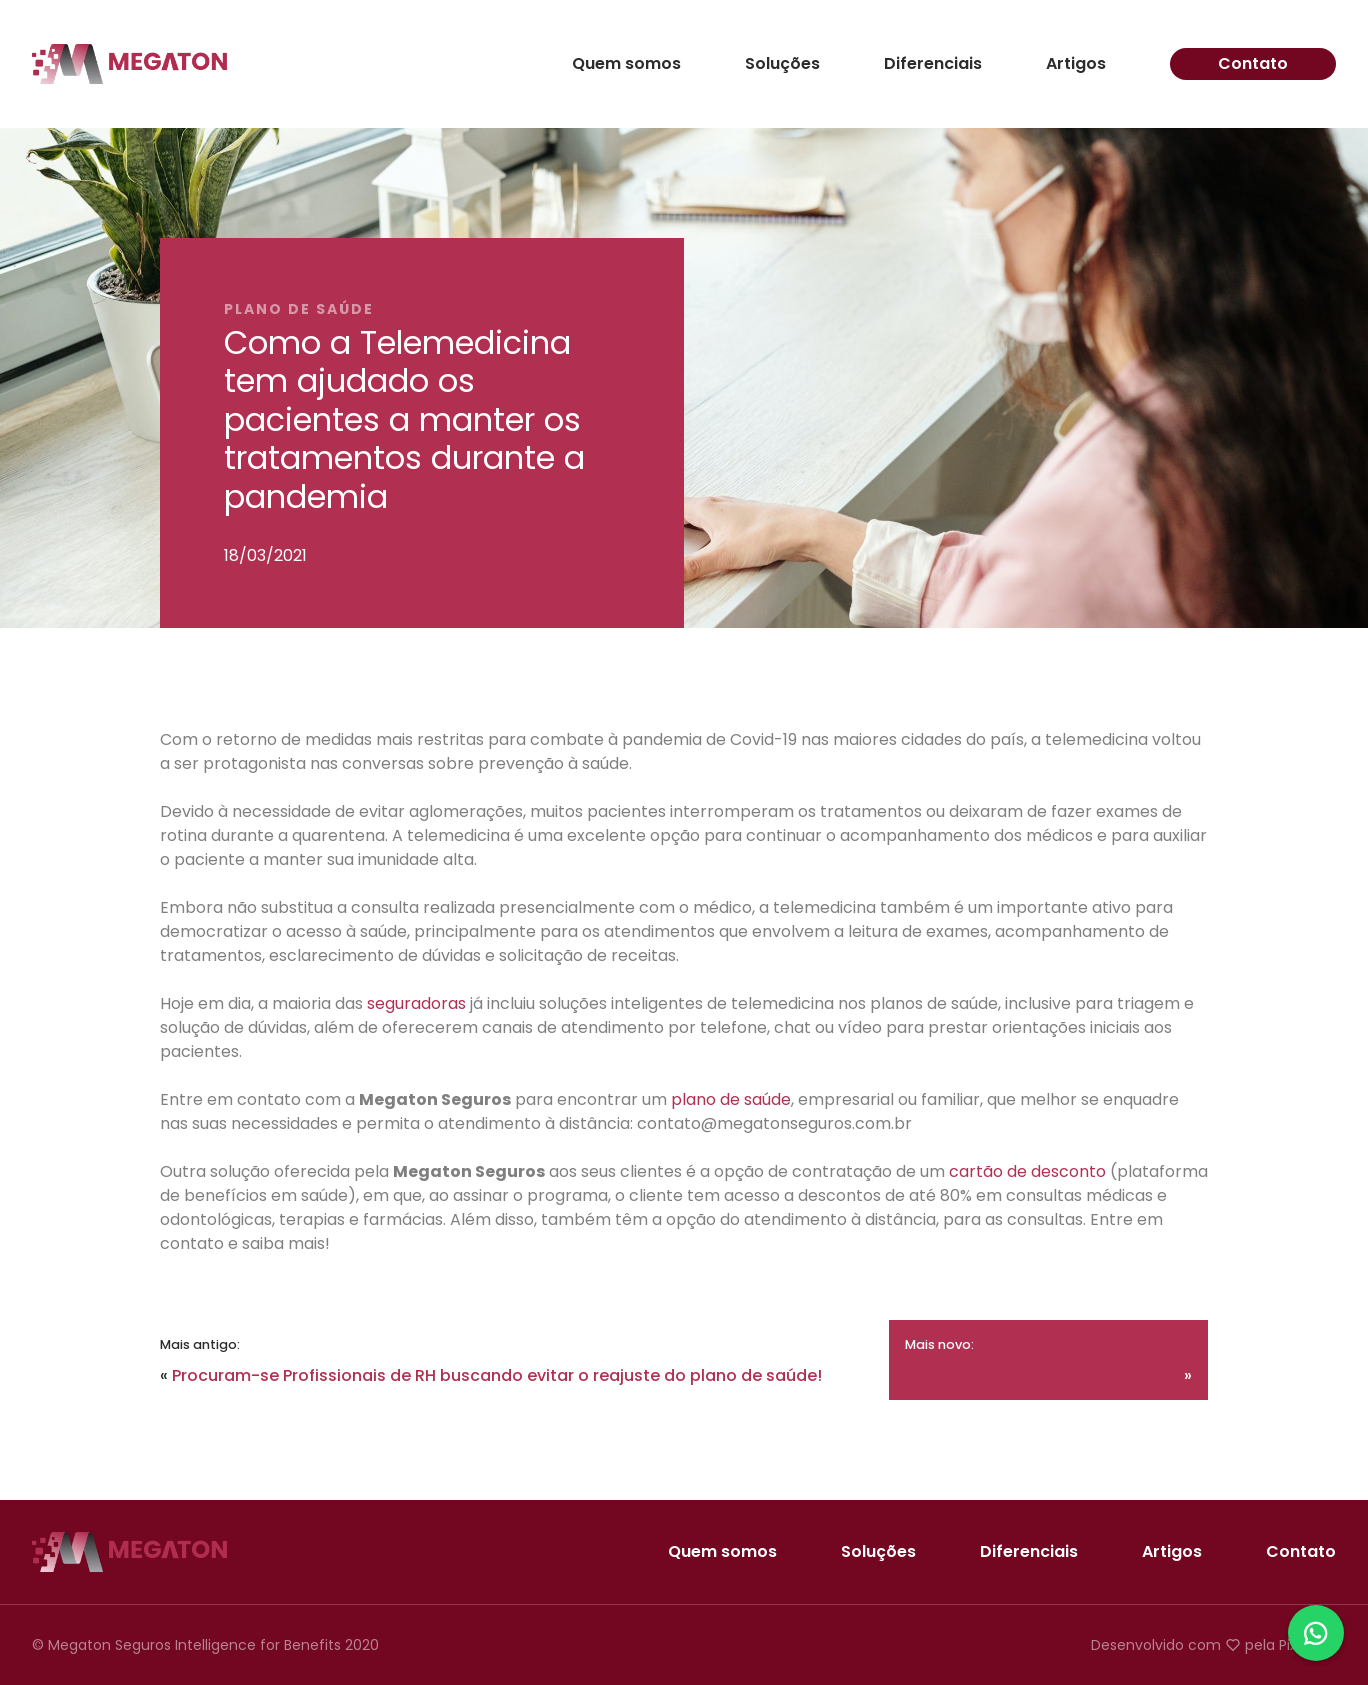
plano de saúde (731, 1099)
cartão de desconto (1027, 1171)
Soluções (782, 64)
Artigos (1076, 64)
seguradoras (416, 1003)
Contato (1253, 63)
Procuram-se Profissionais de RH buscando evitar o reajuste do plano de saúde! (497, 1375)
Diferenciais (933, 64)
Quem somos (626, 64)
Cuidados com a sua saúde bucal (1042, 1375)
